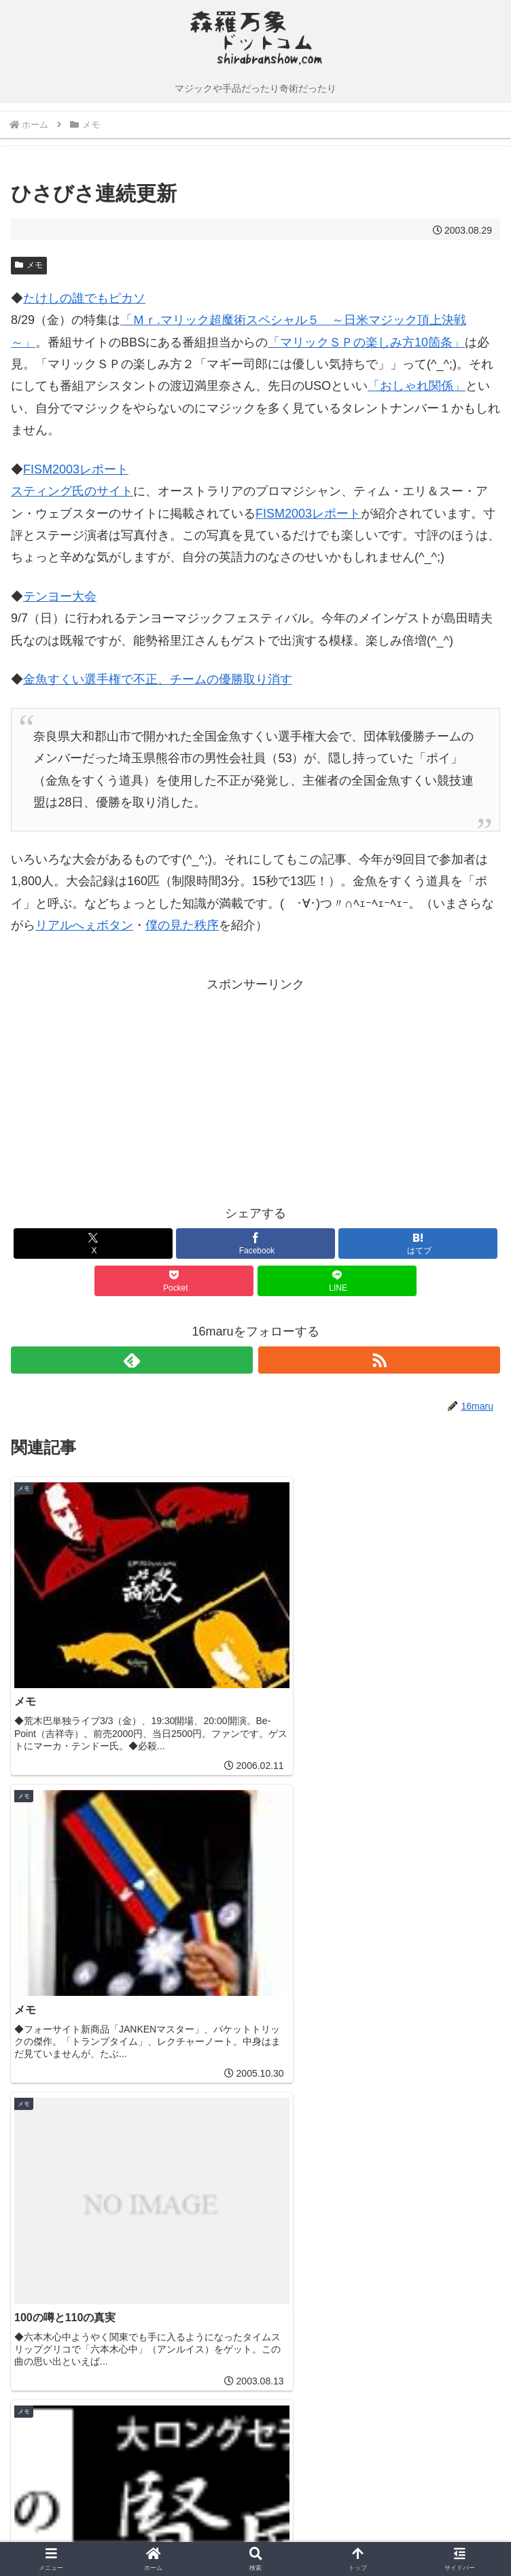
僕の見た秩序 (182, 925)
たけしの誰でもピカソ (84, 298)
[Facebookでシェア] (255, 1243)
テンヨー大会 (59, 596)
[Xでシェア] (93, 1243)
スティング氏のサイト (72, 491)
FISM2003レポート (75, 469)
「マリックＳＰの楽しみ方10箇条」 (366, 342)
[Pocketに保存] (173, 1281)
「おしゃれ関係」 (416, 386)
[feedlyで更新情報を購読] (132, 1360)
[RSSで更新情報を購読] (379, 1360)
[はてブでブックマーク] (417, 1243)
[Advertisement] (133, 1090)
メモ (29, 265)
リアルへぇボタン (84, 925)
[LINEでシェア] (337, 1281)
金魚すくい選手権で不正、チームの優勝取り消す (157, 679)
